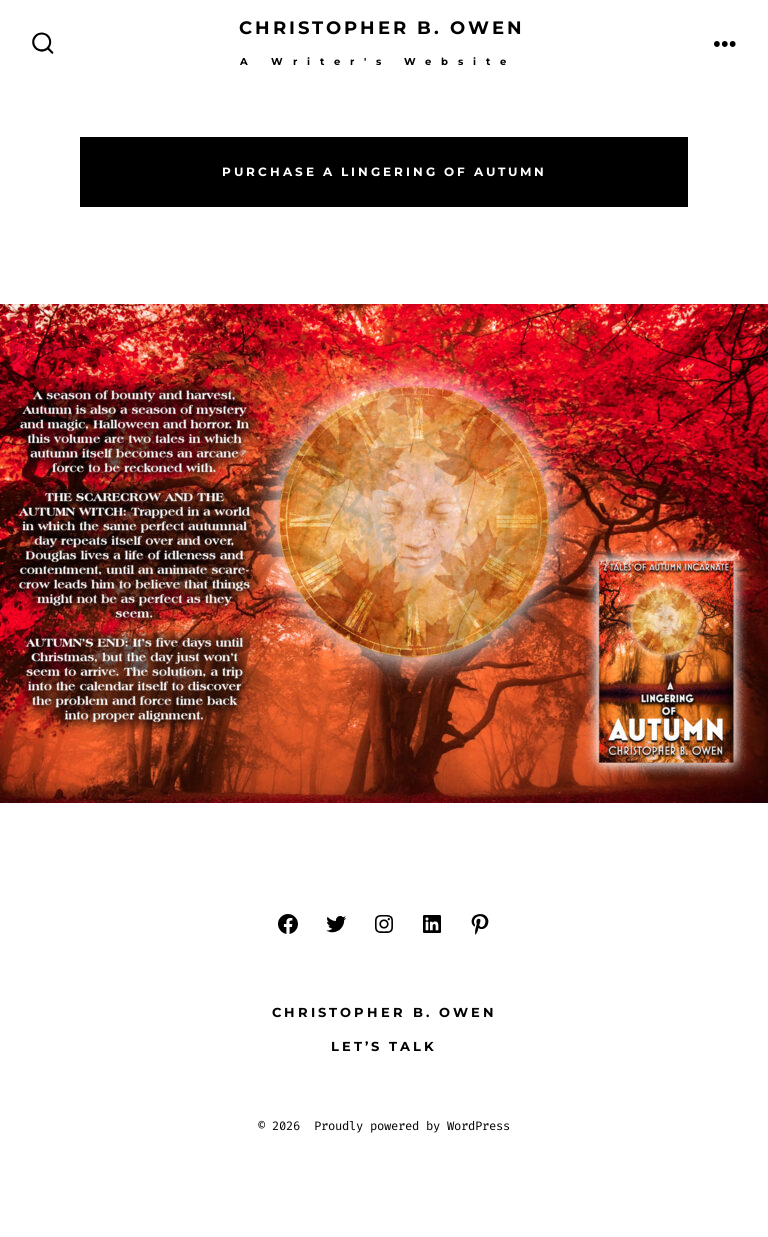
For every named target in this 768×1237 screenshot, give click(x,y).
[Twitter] (336, 924)
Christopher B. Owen (384, 1012)
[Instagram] (384, 924)
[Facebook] (288, 924)
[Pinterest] (480, 924)
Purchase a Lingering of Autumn (384, 171)
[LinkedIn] (432, 924)
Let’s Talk (384, 1046)
